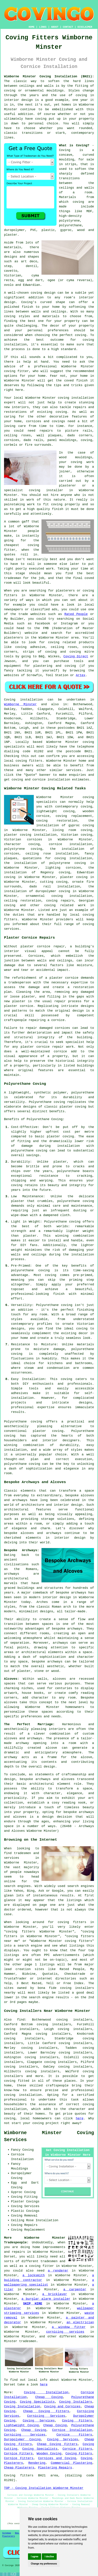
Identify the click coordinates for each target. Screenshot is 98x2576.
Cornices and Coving (57, 2458)
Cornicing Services (46, 2416)
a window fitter (69, 2327)
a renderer (58, 2270)
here (79, 2118)
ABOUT (54, 27)
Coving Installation (46, 2392)
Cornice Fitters (74, 2434)
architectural (41, 1784)
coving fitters (29, 761)
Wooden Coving (49, 2453)
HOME (32, 27)
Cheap (8, 559)
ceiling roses (17, 435)
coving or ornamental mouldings (34, 90)
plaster (10, 235)
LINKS (42, 27)
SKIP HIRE (32, 2303)
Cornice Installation (72, 2430)
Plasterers (13, 2463)
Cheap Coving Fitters (46, 2411)
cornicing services (65, 2332)
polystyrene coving (23, 849)
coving (81, 95)
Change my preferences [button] (44, 2563)
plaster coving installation (30, 835)
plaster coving (48, 1431)
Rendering (36, 2463)
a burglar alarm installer (46, 2299)
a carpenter (74, 2289)
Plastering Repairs (55, 2467)
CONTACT (68, 27)
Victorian (12, 275)
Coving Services (39, 2420)
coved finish (76, 380)
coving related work (65, 905)
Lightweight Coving (21, 2425)
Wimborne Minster (20, 704)
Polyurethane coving (47, 1102)
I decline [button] (49, 2556)
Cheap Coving (49, 2397)
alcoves (10, 1702)
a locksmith (33, 2275)
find (21, 2019)
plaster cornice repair (42, 1047)
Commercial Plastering (71, 2463)
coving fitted (16, 2081)
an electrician (80, 2322)
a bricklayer (54, 2294)
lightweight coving (55, 811)
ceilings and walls (76, 187)
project (52, 2123)
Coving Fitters (77, 2420)
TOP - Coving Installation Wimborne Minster (43, 2488)
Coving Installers (75, 2402)
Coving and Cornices (62, 2406)
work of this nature (46, 499)
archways (60, 1643)
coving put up (48, 119)
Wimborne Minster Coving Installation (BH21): (49, 76)
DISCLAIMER (85, 27)
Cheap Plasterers (19, 2467)
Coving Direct (76, 656)
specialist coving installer (33, 490)
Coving (86, 2458)
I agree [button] (34, 2556)
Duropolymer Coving (22, 2439)
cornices (11, 440)
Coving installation (23, 699)
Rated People (76, 614)
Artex (80, 675)
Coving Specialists (37, 2402)
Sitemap (6, 2533)
